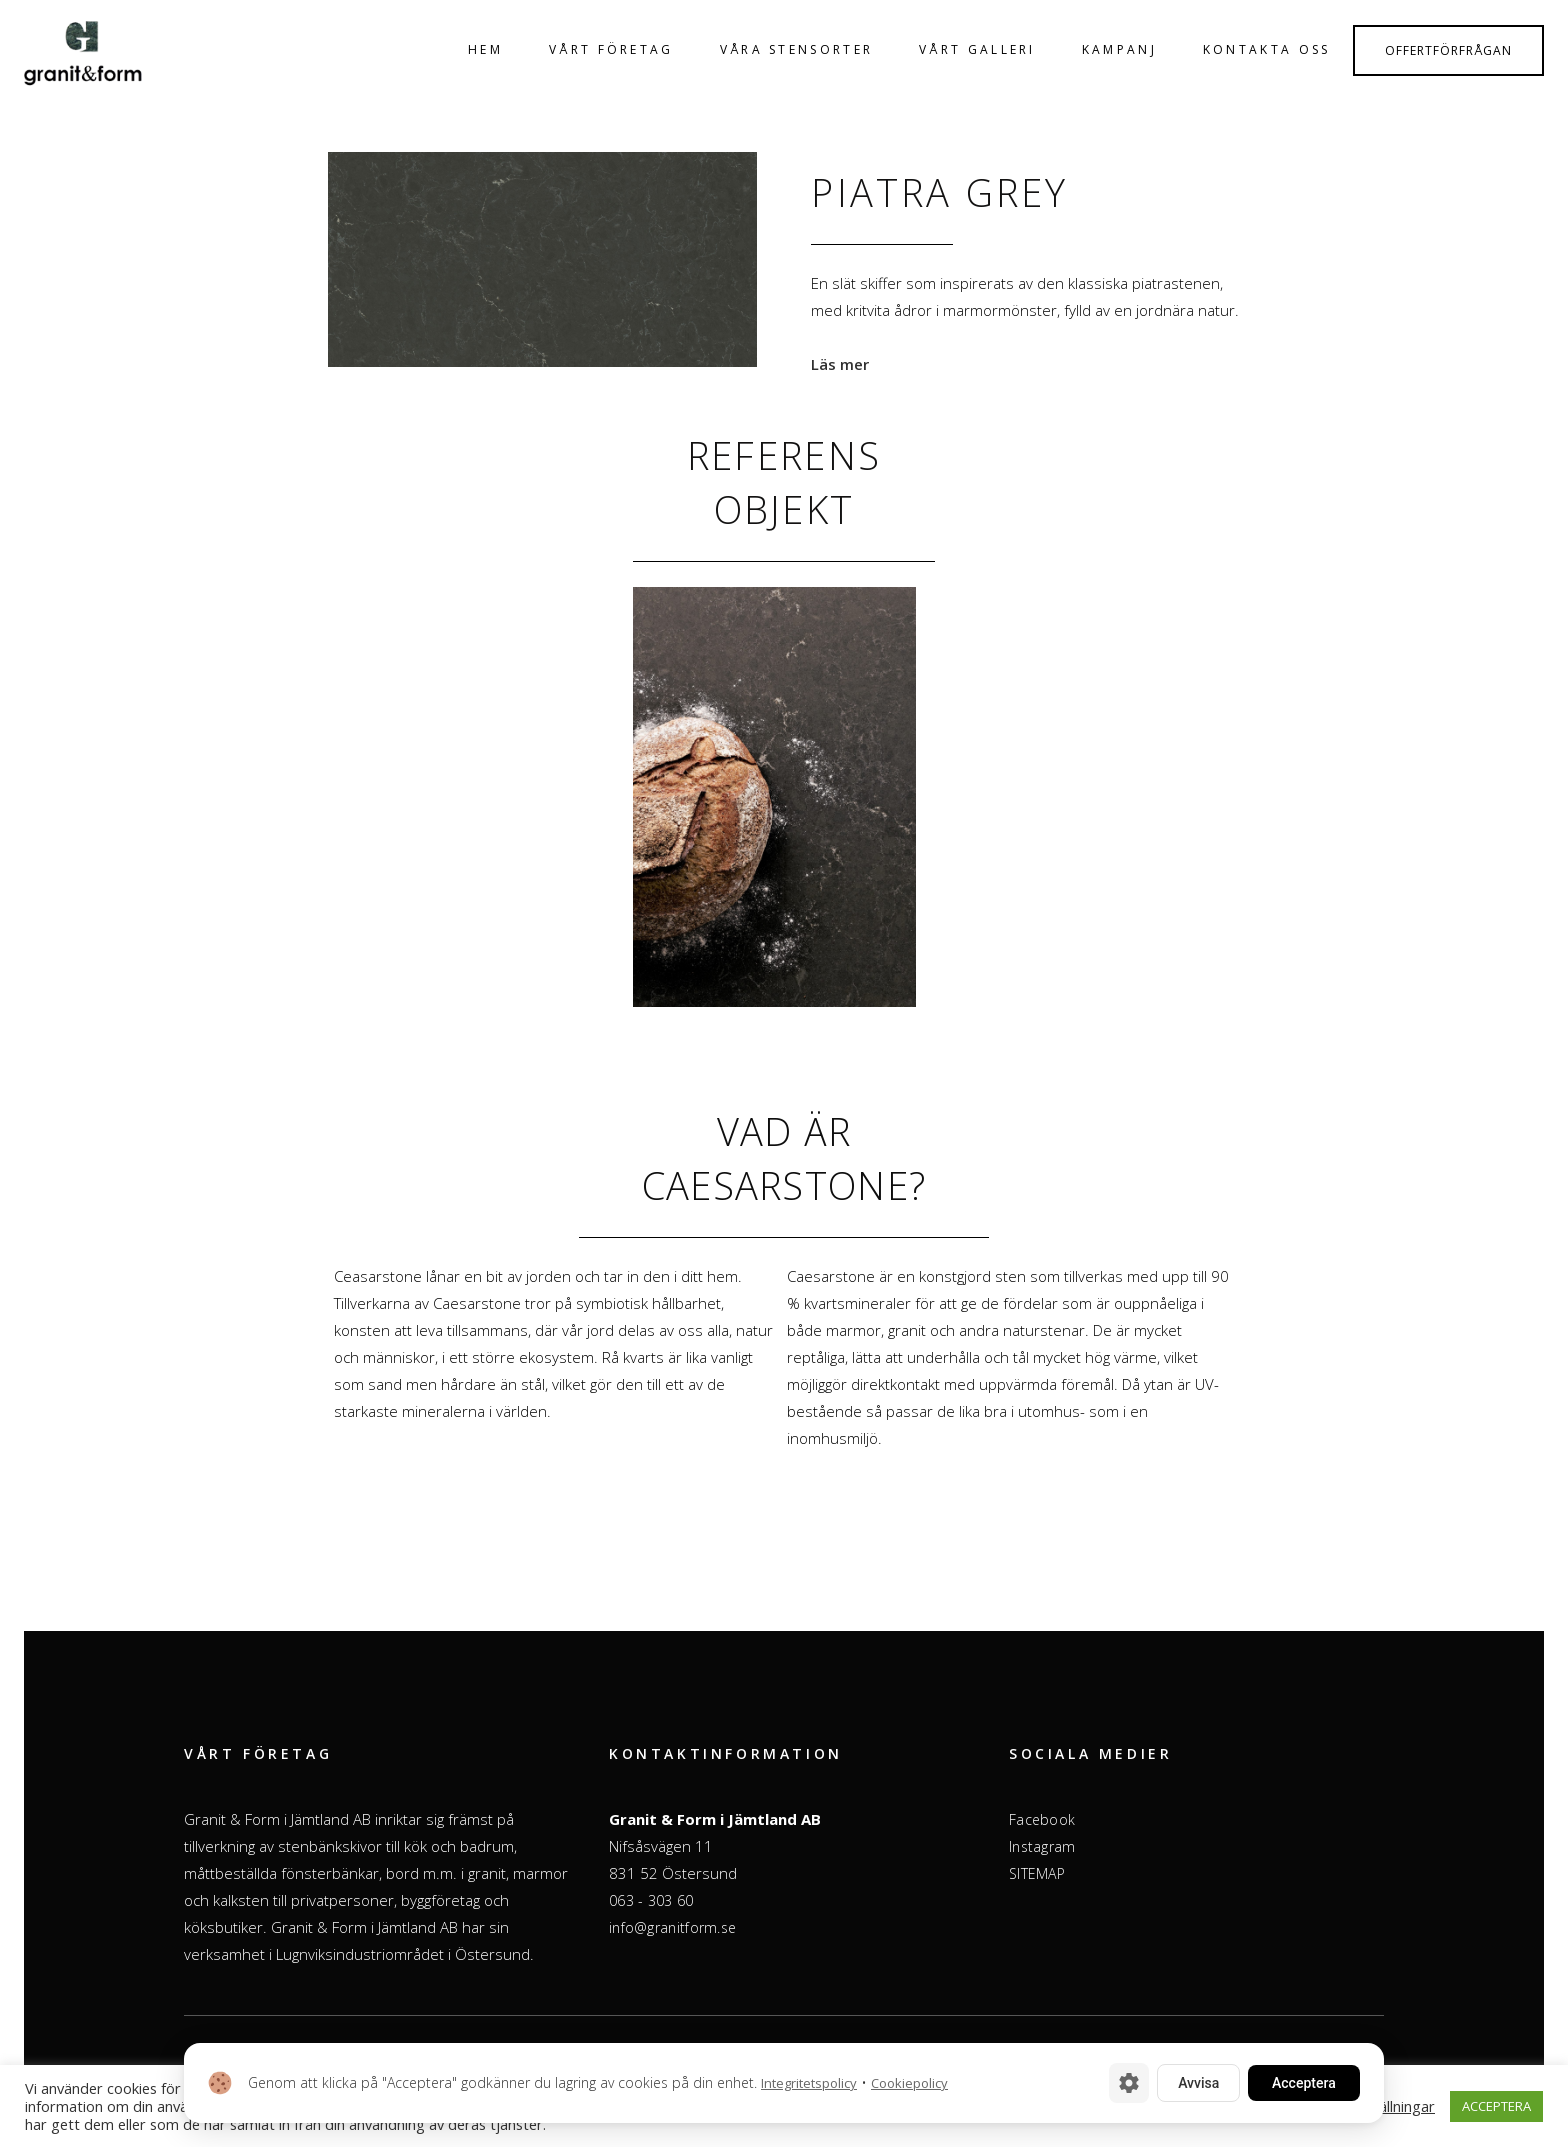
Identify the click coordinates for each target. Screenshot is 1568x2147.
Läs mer (840, 364)
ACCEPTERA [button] (1496, 2106)
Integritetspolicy (809, 2083)
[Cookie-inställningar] (1129, 2083)
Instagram (1042, 1846)
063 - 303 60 (651, 1900)
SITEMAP (1037, 1873)
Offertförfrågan (1448, 50)
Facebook (1042, 1819)
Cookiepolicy (909, 2083)
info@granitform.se (672, 1927)
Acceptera (1304, 2083)
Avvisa (1198, 2083)
